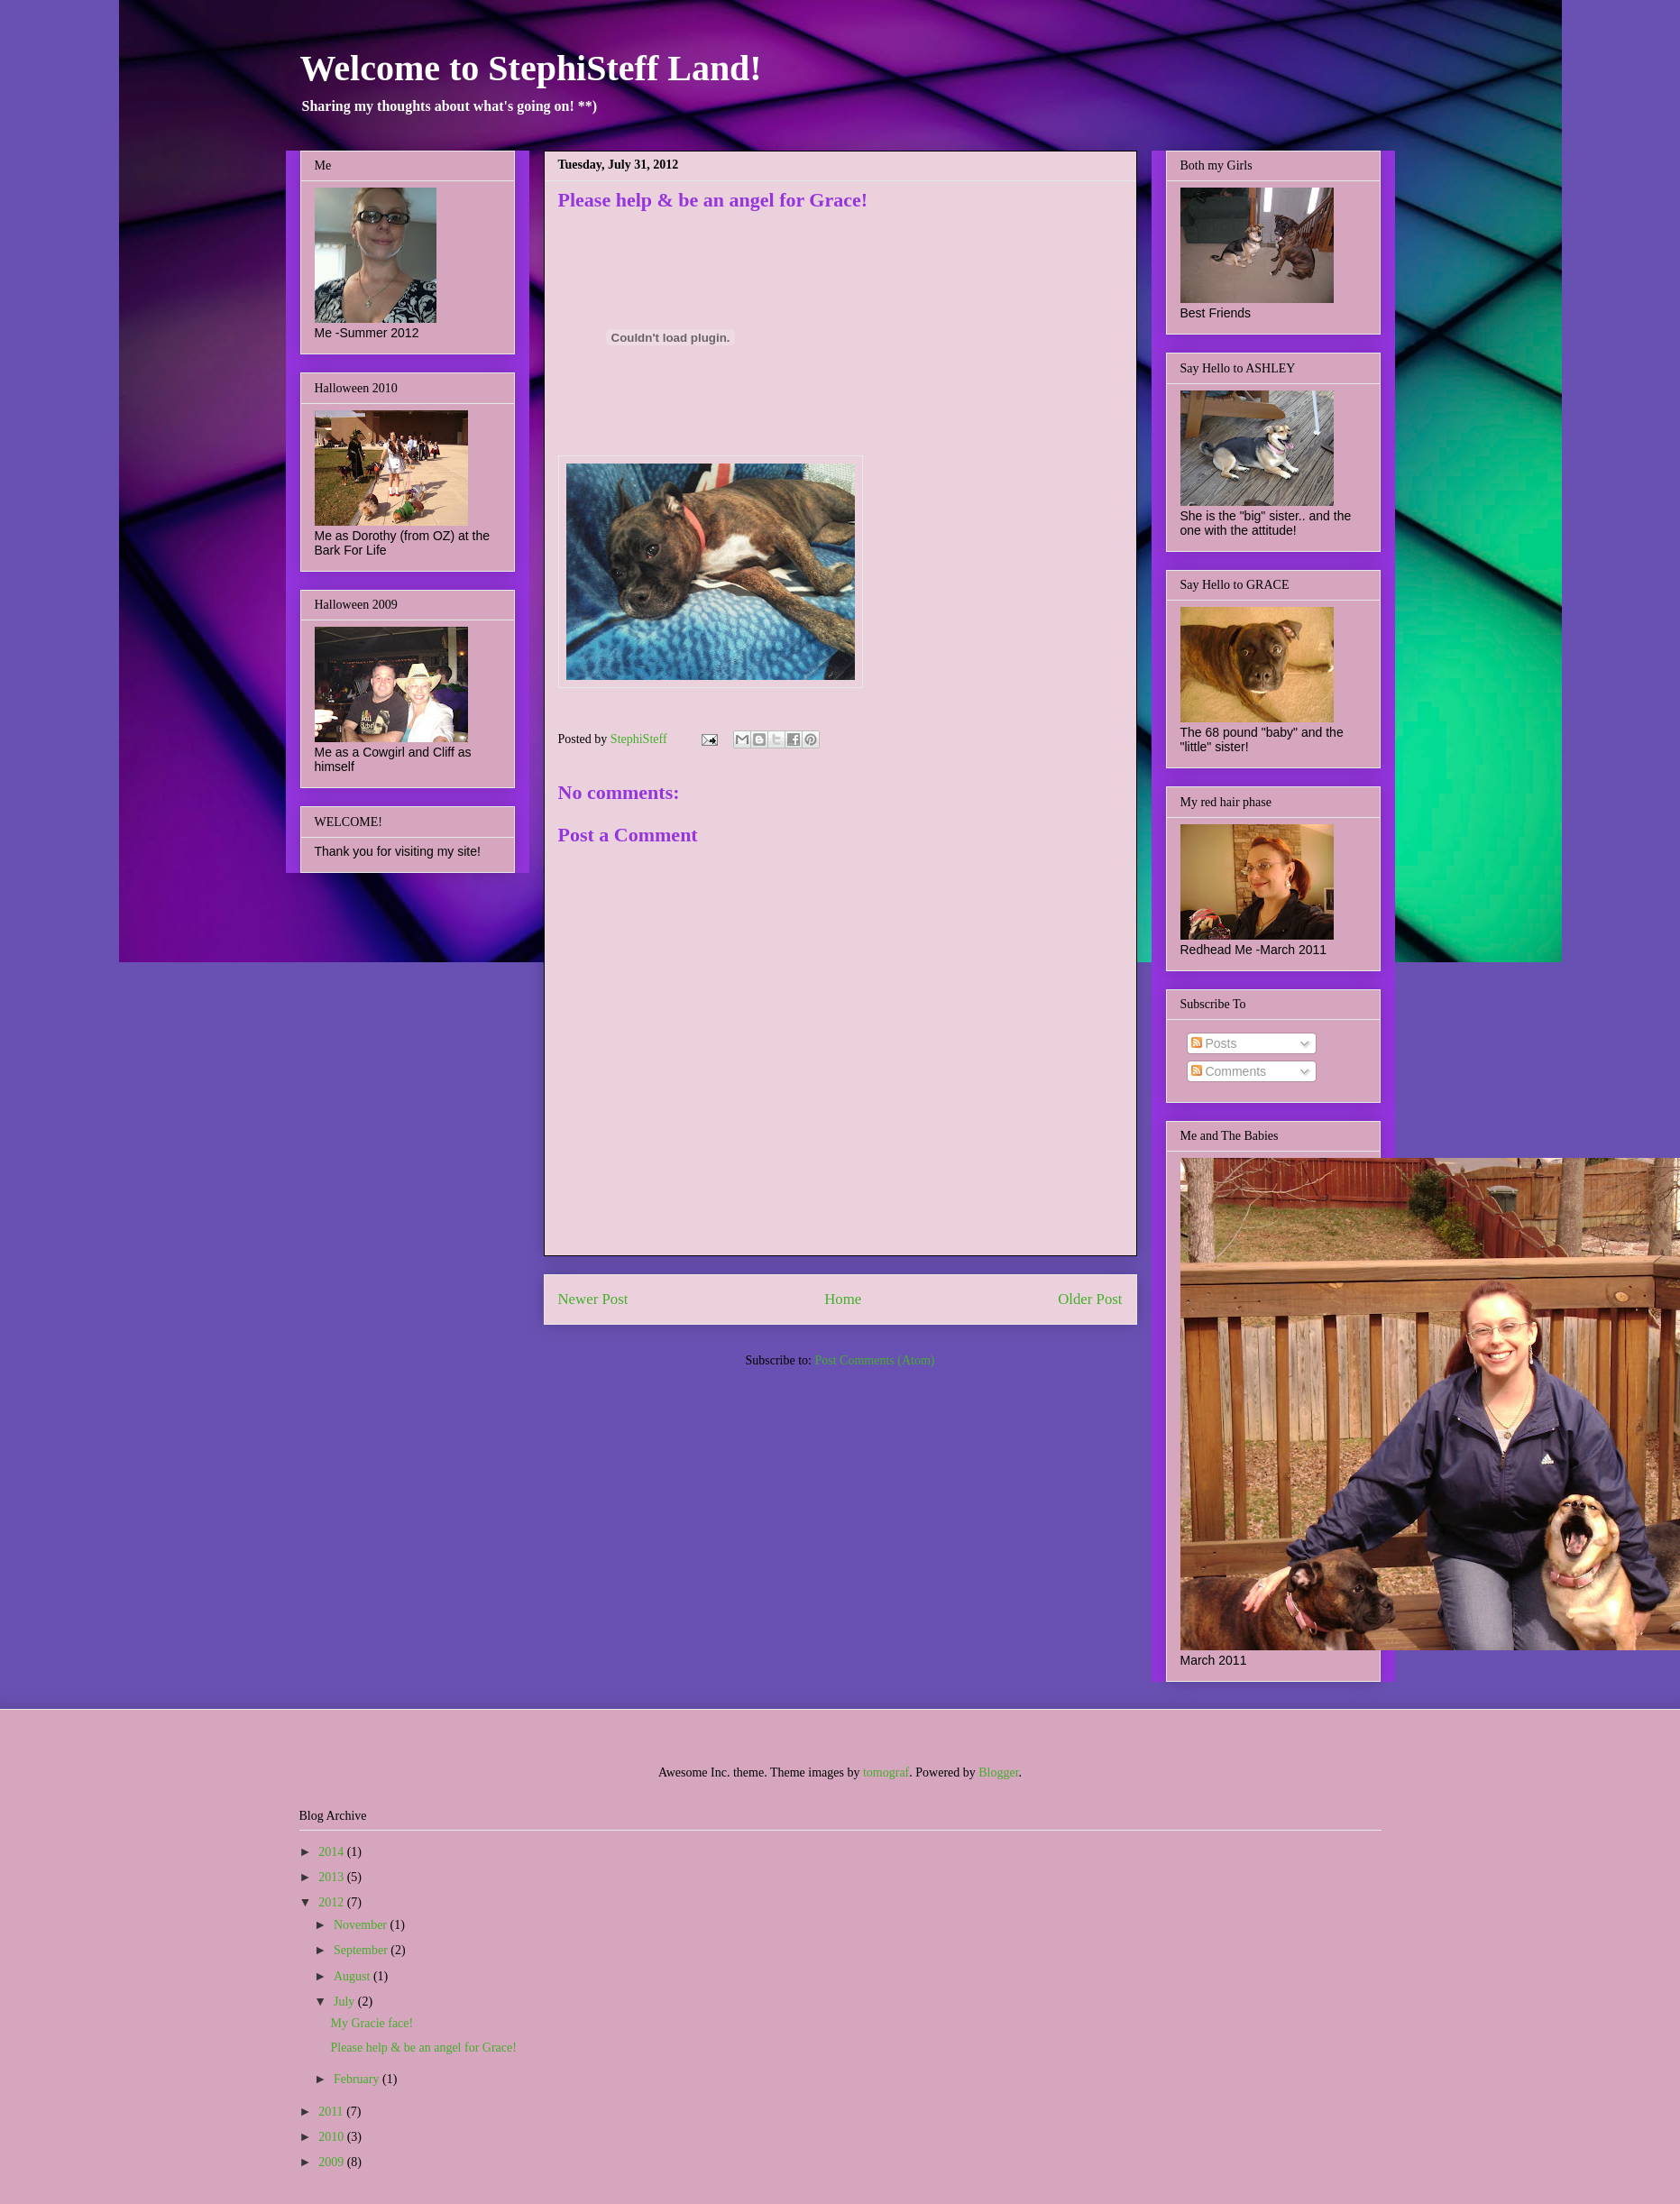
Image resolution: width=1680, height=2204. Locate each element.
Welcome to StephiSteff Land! (531, 68)
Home (842, 1299)
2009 (332, 2162)
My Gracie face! (371, 2023)
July (346, 2001)
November (362, 1925)
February (358, 2079)
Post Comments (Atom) (874, 1360)
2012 (332, 1902)
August (353, 1976)
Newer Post (593, 1299)
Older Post (1090, 1299)
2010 (332, 2137)
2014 (332, 1852)
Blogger (998, 1772)
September (362, 1950)
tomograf (886, 1772)
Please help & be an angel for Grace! (423, 2047)
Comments (1229, 1071)
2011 (332, 2111)
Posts (1214, 1043)
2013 (332, 1877)
